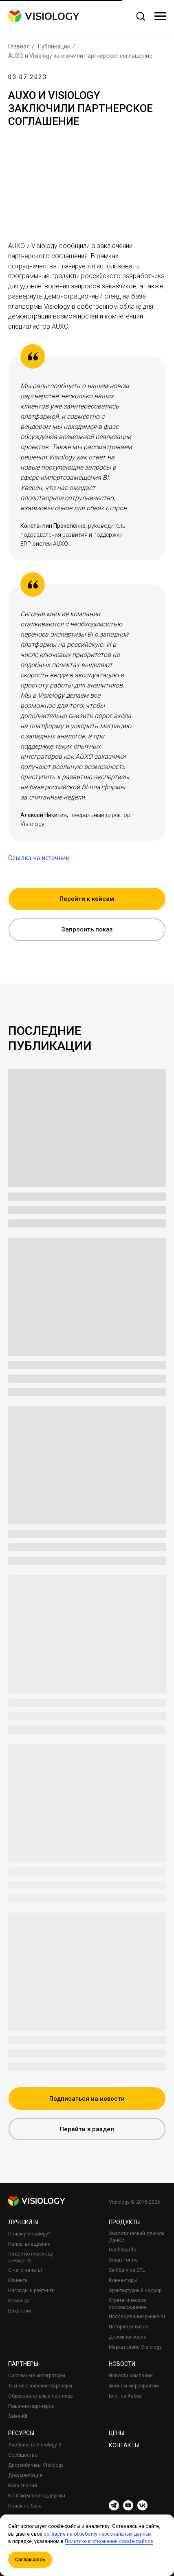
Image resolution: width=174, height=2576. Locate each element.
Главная (19, 46)
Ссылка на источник (38, 858)
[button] (140, 16)
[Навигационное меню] (160, 16)
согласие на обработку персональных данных (98, 2534)
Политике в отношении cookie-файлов (109, 2541)
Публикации (54, 46)
